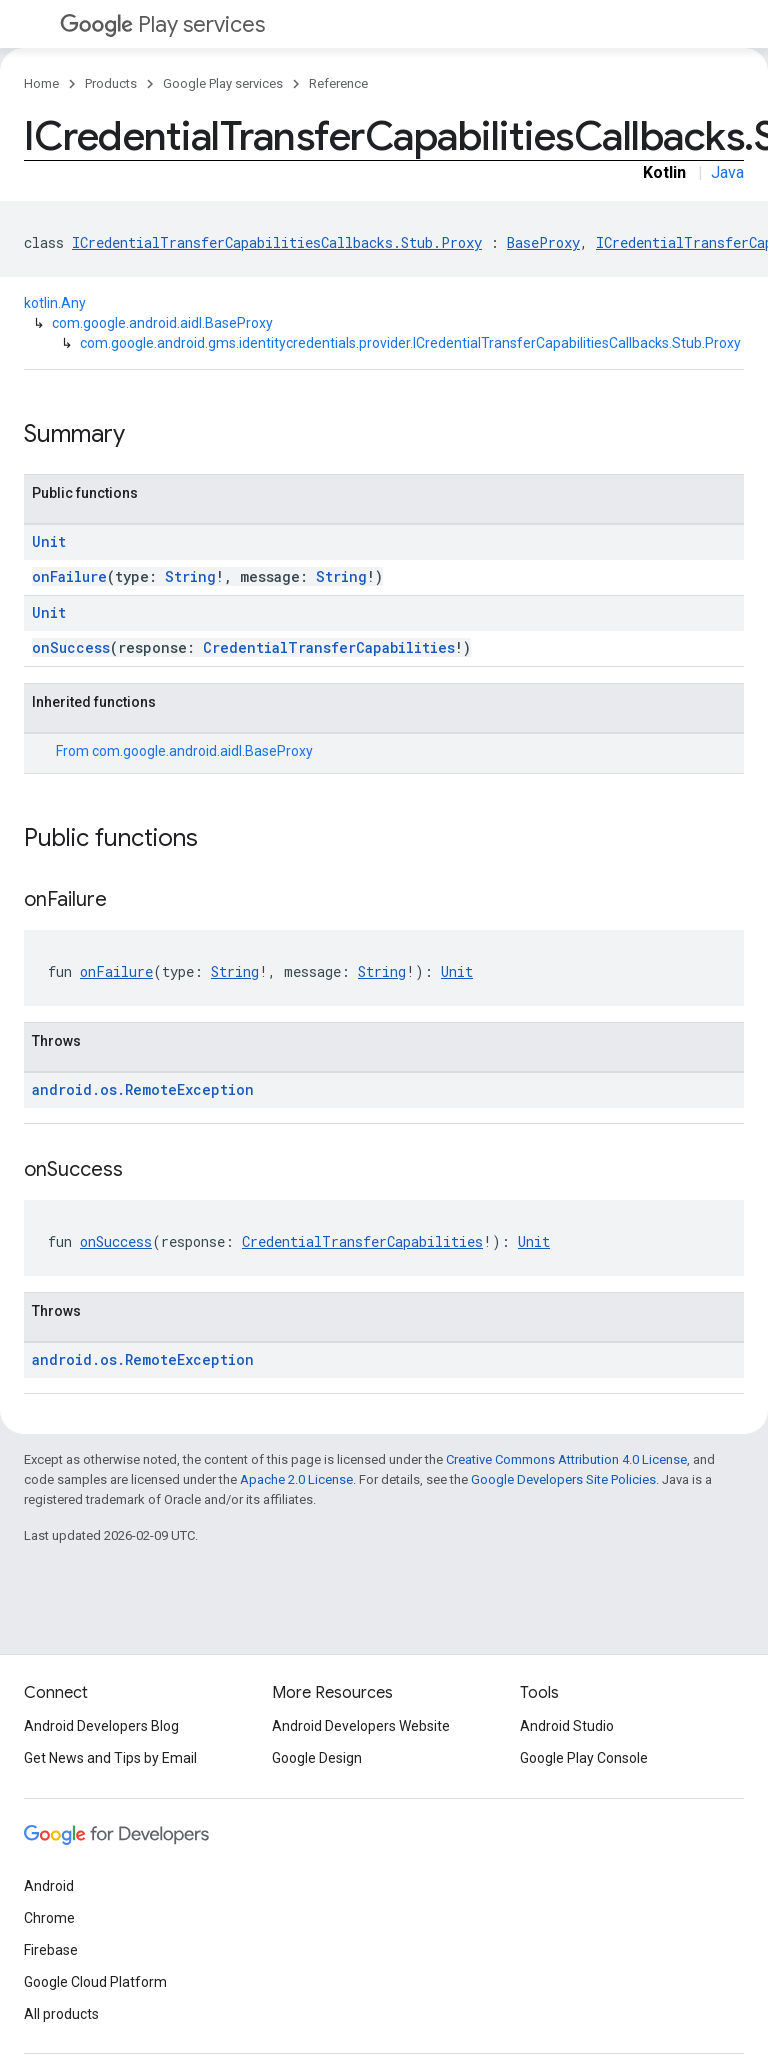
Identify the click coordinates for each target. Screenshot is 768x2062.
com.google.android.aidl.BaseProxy (162, 323)
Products (111, 83)
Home (41, 83)
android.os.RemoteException (143, 1089)
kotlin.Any (55, 303)
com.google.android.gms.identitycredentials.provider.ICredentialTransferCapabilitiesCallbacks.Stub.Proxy (410, 343)
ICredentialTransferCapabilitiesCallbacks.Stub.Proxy (277, 242)
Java (727, 172)
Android (49, 1886)
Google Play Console (584, 1758)
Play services (162, 24)
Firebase (51, 1950)
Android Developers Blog (101, 1726)
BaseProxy (543, 242)
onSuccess (71, 647)
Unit (49, 541)
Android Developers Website (361, 1726)
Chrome (49, 1918)
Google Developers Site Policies (563, 1479)
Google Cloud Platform (95, 1982)
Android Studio (567, 1726)
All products (61, 2014)
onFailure (69, 576)
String (190, 576)
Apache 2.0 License (296, 1479)
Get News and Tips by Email (110, 1758)
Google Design (317, 1758)
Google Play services (223, 83)
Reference (338, 83)
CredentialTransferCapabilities (329, 647)
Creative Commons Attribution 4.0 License (566, 1459)
